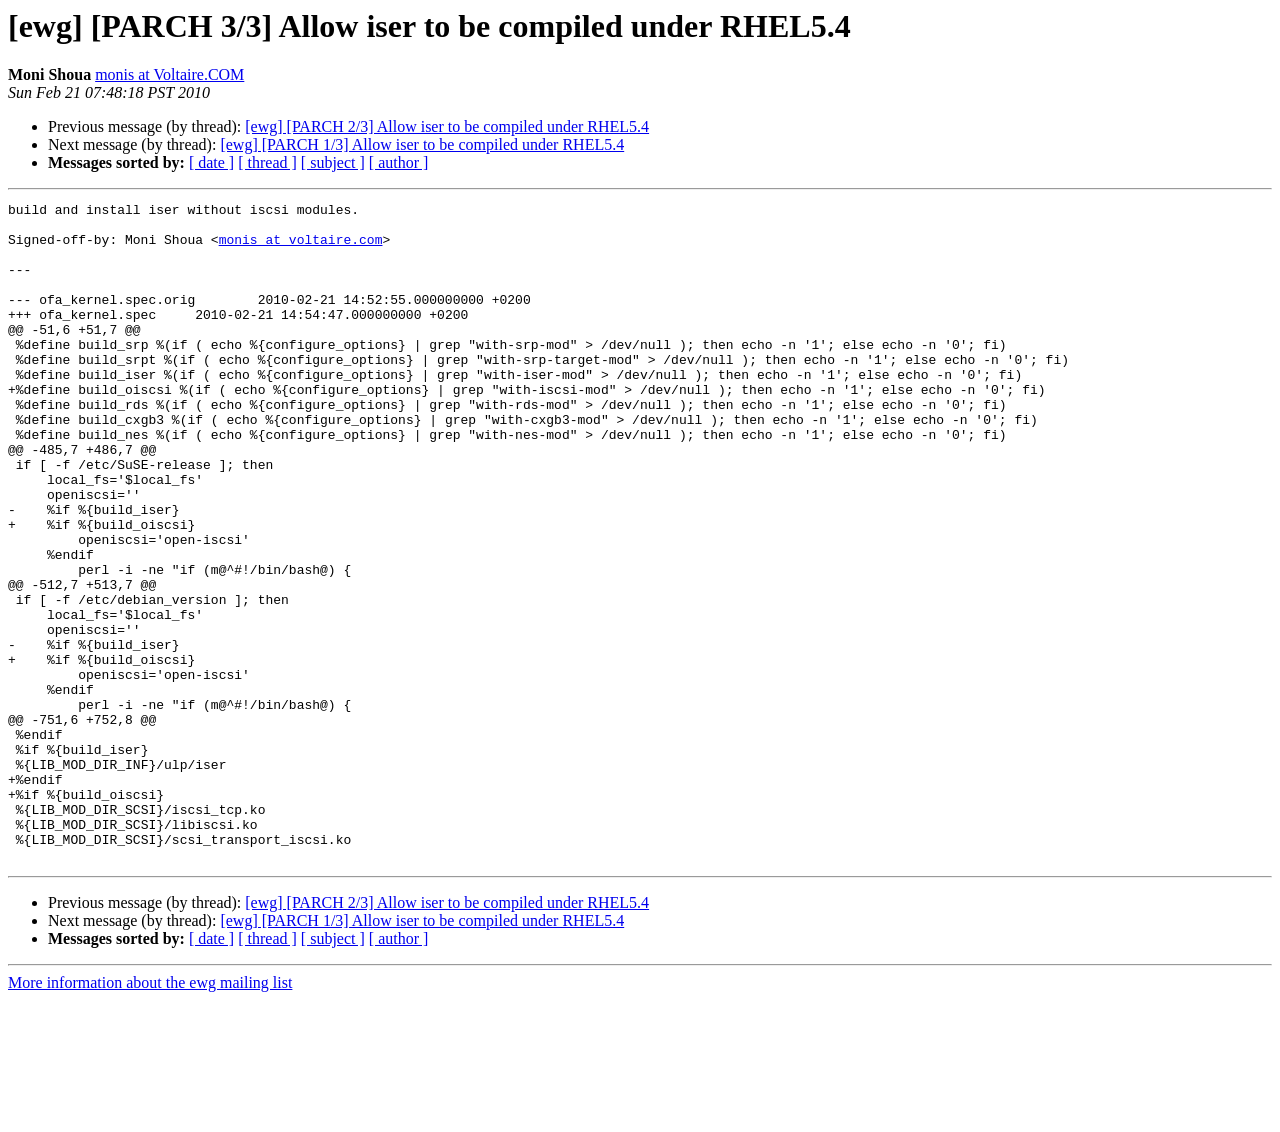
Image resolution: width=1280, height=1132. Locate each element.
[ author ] (399, 162)
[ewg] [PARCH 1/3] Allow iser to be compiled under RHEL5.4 (422, 144)
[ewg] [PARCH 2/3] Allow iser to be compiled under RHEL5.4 (447, 126)
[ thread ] (267, 162)
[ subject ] (333, 162)
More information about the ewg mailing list (150, 1114)
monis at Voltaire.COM (169, 74)
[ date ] (211, 162)
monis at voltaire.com (301, 248)
